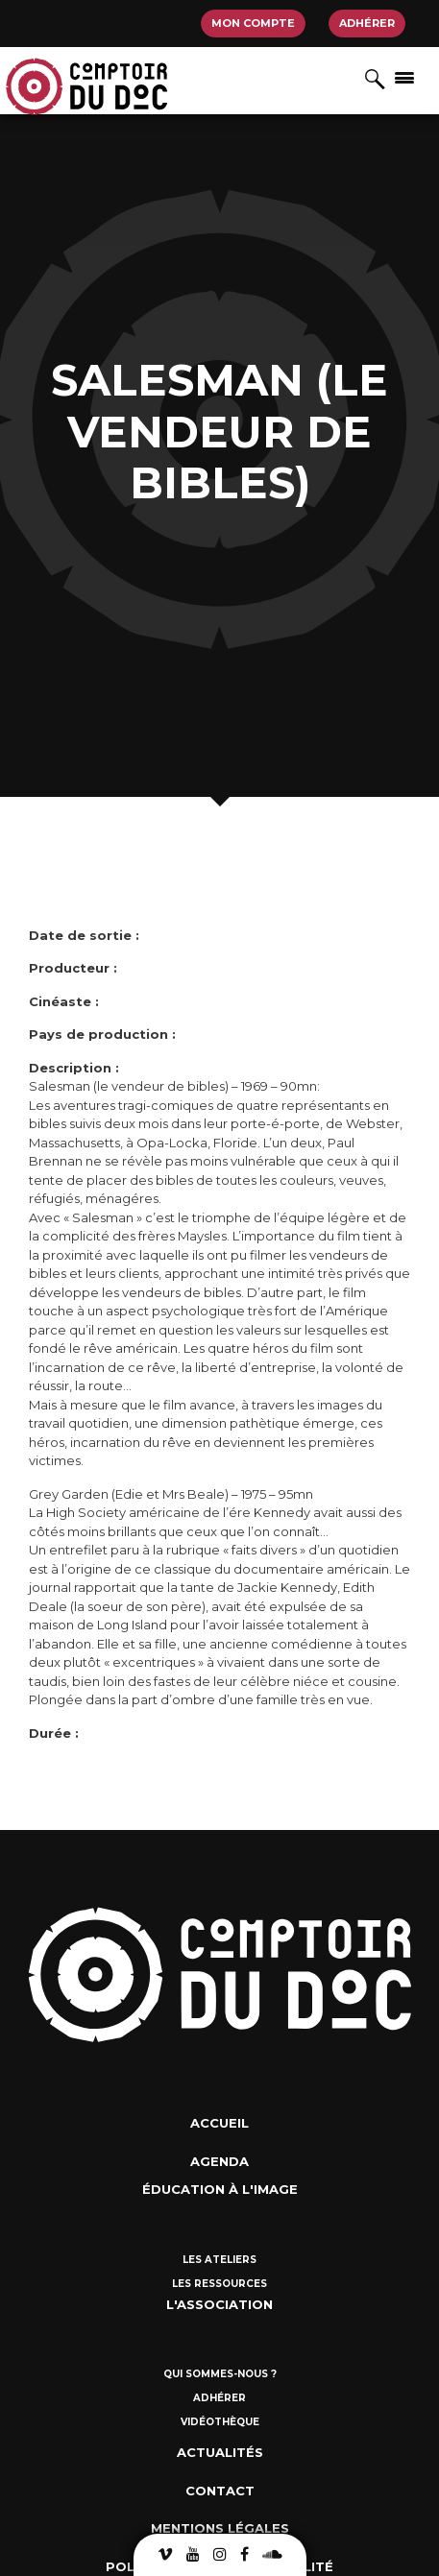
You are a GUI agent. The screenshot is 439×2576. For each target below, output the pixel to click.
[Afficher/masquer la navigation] (404, 76)
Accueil (219, 2123)
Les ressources (219, 2283)
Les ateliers (219, 2259)
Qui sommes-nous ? (220, 2374)
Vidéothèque (220, 2422)
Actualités (220, 2452)
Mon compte (253, 23)
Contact (220, 2490)
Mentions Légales (220, 2528)
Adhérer (367, 23)
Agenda (219, 2161)
